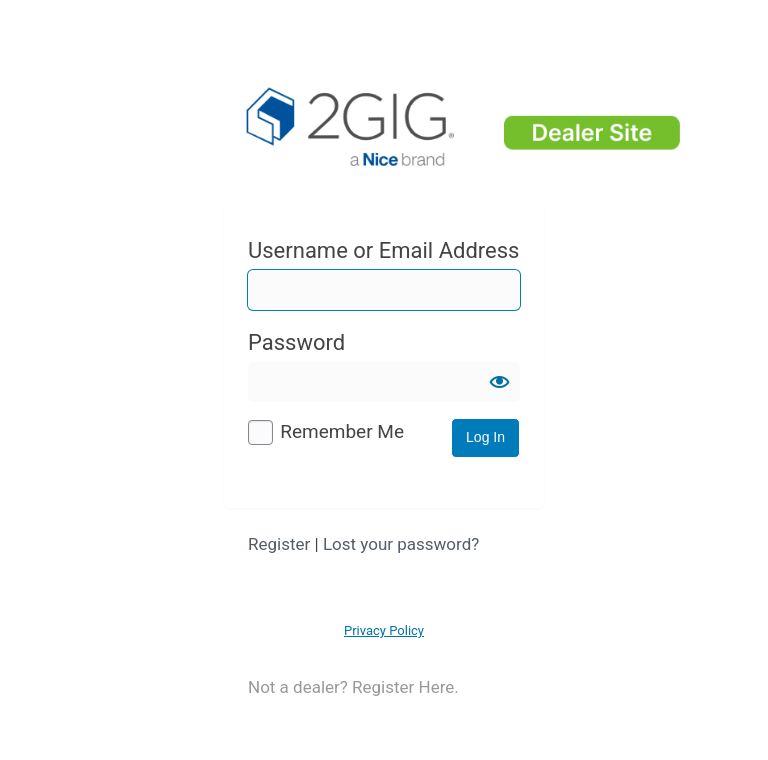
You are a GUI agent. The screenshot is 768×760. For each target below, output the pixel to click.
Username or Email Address (383, 250)
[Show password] (500, 382)
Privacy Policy (384, 630)
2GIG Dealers (466, 130)
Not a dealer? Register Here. (353, 687)
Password (296, 342)
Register (279, 544)
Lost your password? (401, 544)
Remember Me (342, 431)
